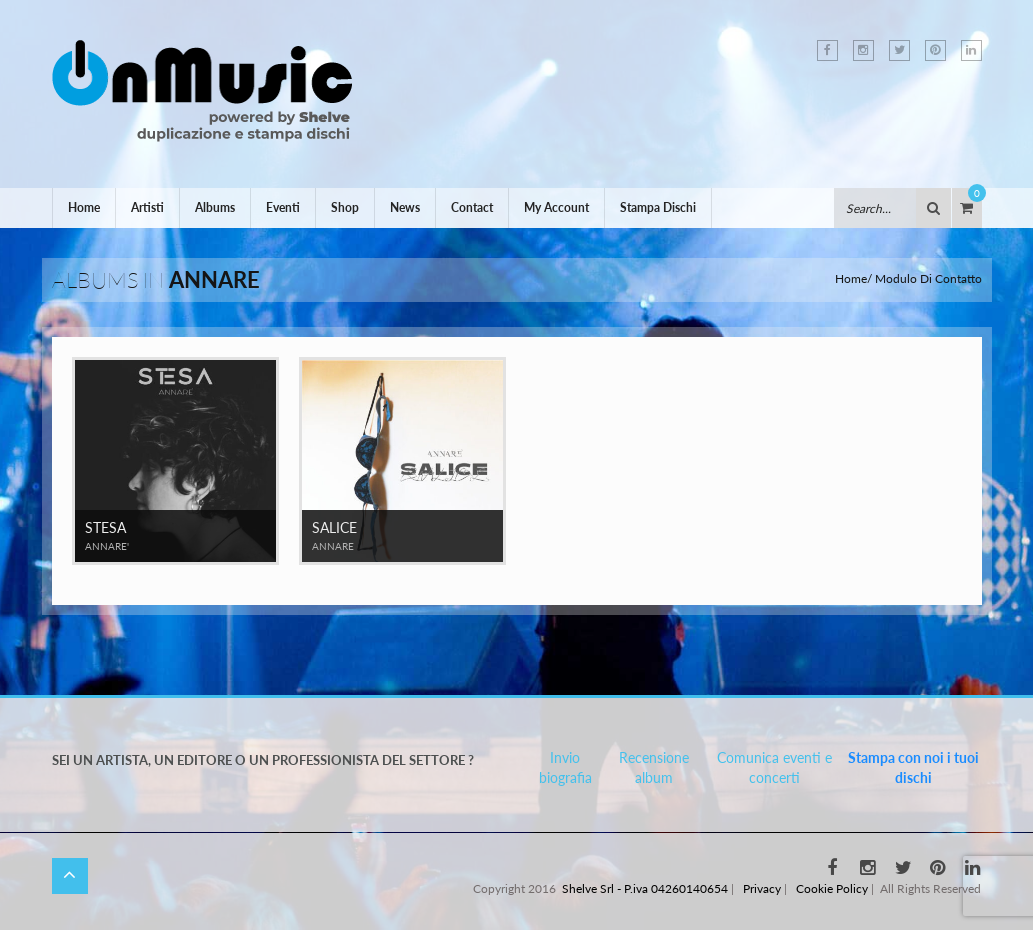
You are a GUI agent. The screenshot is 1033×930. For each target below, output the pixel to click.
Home (84, 207)
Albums (215, 207)
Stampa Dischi (658, 207)
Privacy (762, 888)
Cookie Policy (832, 888)
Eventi (283, 207)
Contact (472, 207)
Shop (345, 207)
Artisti (147, 207)
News (405, 207)
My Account (556, 207)
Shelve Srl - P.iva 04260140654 (645, 888)
